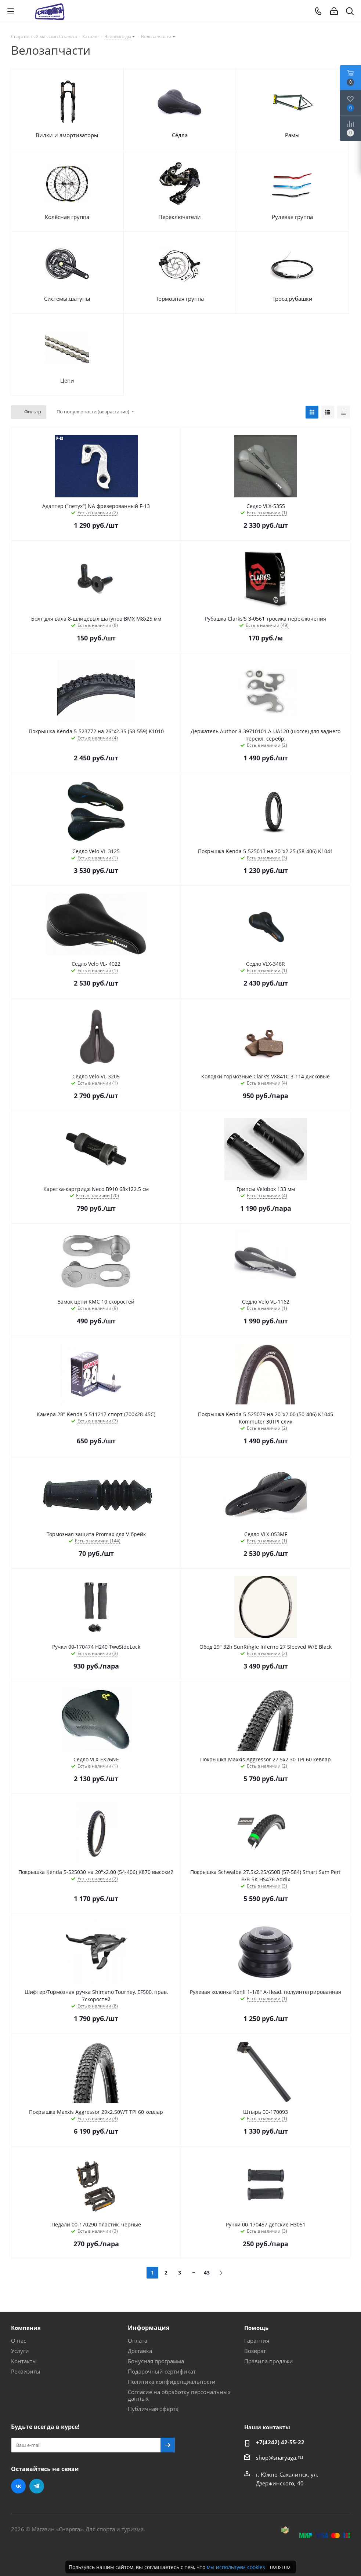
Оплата (137, 2340)
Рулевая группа (292, 216)
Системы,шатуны (67, 298)
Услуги (20, 2350)
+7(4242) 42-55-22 (280, 2442)
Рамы (292, 135)
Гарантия (256, 2340)
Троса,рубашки (292, 298)
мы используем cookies (236, 2567)
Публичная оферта (153, 2408)
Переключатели (179, 216)
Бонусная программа (156, 2361)
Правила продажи (268, 2361)
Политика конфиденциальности (172, 2381)
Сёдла (180, 135)
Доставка (140, 2350)
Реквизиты (25, 2371)
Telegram (36, 2486)
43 (207, 2272)
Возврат (255, 2350)
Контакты (24, 2361)
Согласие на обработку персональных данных (179, 2395)
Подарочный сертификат (162, 2371)
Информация (148, 2328)
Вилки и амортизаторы (67, 135)
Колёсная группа (67, 216)
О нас (18, 2340)
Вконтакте (18, 2486)
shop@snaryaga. (276, 2457)
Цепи (67, 380)
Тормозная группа (180, 298)
